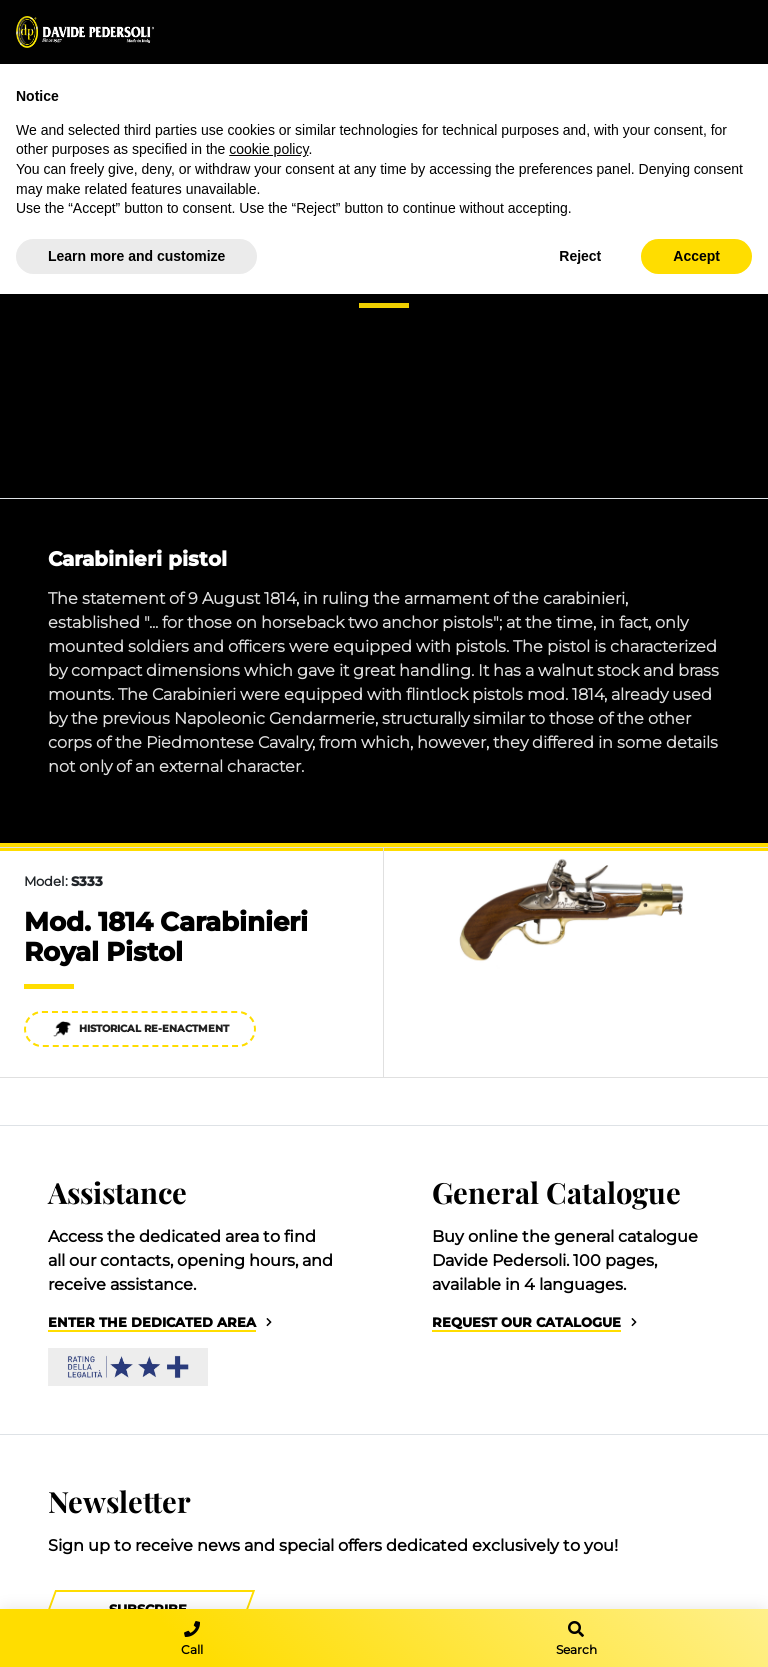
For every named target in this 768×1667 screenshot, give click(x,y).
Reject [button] (580, 256)
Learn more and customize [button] (136, 256)
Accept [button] (696, 256)
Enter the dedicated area (152, 1322)
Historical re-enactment (140, 1028)
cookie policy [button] (268, 149)
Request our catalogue (526, 1322)
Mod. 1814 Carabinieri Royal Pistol (166, 937)
